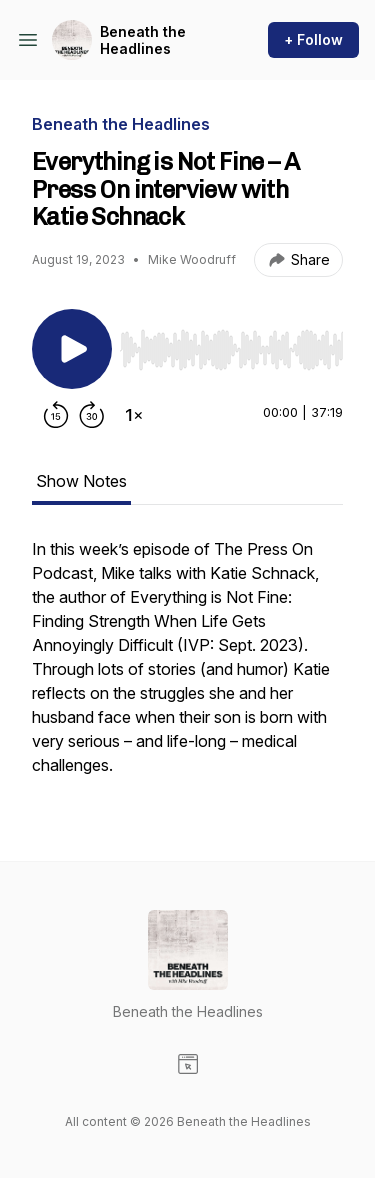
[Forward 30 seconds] (92, 415)
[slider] (231, 350)
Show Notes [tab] (81, 481)
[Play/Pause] (72, 349)
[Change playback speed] (134, 415)
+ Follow (313, 39)
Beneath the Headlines (143, 40)
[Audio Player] (231, 344)
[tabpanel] (187, 667)
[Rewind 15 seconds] (56, 415)
